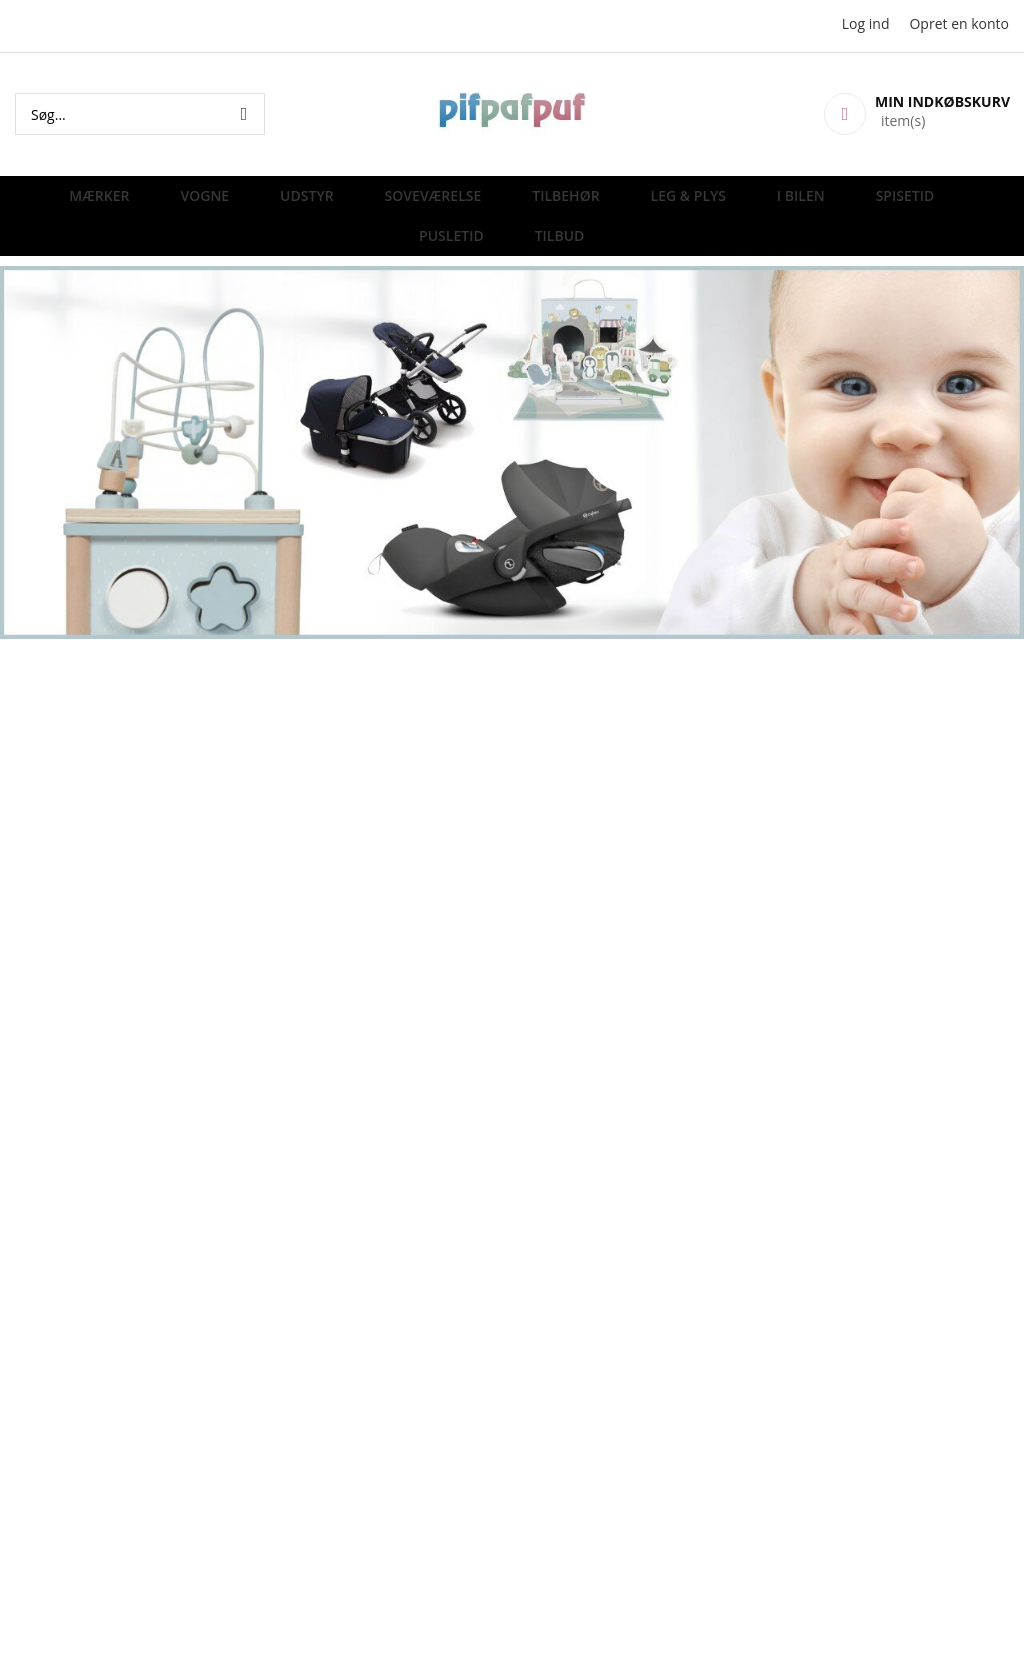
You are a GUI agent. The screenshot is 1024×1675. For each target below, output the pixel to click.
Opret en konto (959, 23)
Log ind (866, 23)
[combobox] (140, 114)
